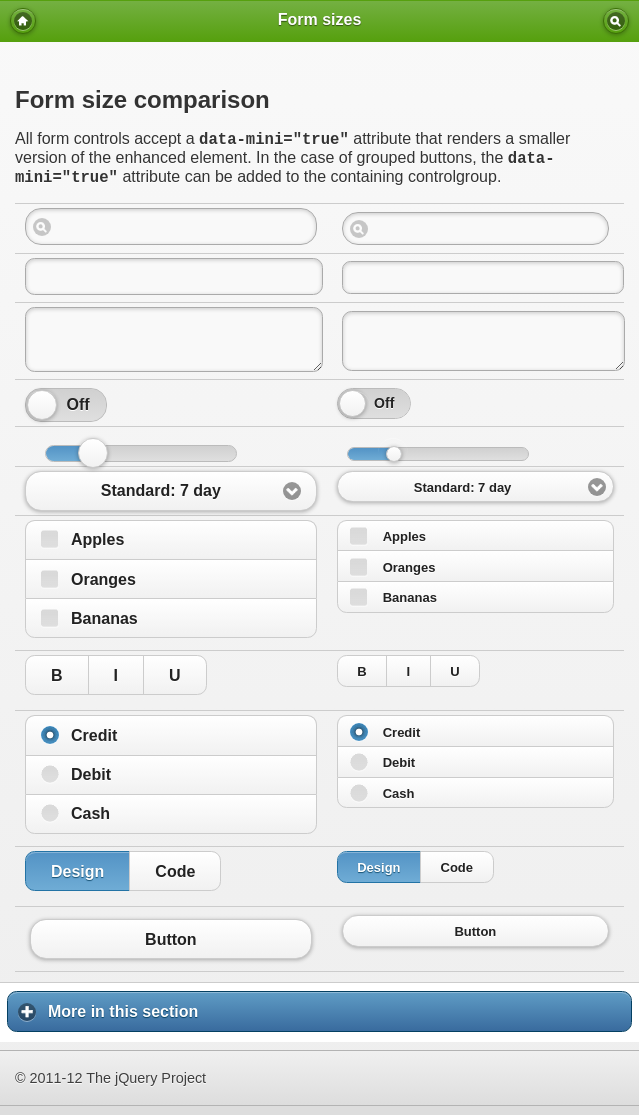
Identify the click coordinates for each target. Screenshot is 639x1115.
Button (171, 948)
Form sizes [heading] (320, 19)
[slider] (42, 414)
